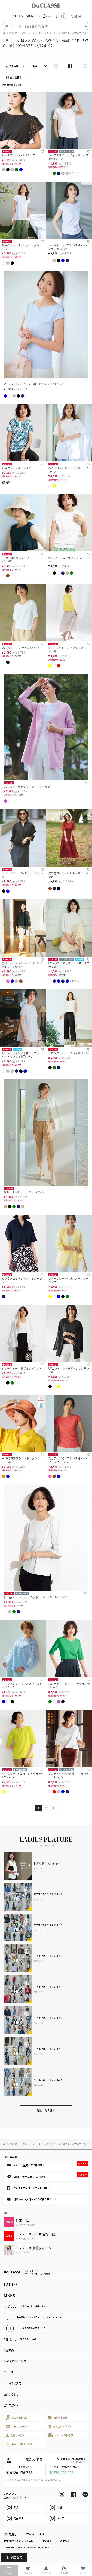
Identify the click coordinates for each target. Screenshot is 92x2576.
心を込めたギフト (60, 2426)
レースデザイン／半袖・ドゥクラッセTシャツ (68, 157)
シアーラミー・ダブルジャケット (22, 1368)
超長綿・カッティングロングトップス (22, 247)
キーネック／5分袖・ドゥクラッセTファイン (23, 1775)
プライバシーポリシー (36, 2534)
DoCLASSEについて (15, 2361)
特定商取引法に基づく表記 (19, 2541)
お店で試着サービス (19, 2444)
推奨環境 (47, 2541)
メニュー (9, 2570)
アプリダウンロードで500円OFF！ (29, 2188)
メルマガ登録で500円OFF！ (47, 2164)
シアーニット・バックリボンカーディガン (68, 649)
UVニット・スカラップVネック (20, 648)
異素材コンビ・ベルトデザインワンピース (68, 874)
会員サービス (15, 2435)
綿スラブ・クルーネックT (17, 468)
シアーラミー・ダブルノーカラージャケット (68, 1280)
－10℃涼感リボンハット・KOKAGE (18, 559)
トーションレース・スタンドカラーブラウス (22, 1685)
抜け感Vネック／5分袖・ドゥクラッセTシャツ (68, 1775)
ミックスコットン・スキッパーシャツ (22, 1280)
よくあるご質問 (12, 2383)
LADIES (17, 16)
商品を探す (15, 2557)
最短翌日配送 (57, 2417)
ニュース (9, 2372)
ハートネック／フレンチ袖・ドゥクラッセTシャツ (68, 247)
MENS (30, 16)
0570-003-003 (62, 2473)
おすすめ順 (12, 66)
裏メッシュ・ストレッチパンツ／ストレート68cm (22, 965)
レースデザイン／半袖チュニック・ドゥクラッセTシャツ (20, 1055)
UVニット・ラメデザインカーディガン (27, 786)
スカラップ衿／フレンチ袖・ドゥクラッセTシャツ (68, 1460)
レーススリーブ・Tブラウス (18, 155)
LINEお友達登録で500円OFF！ (47, 2175)
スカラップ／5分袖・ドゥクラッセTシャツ (69, 1685)
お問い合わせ (11, 2394)
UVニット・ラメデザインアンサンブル (68, 1370)
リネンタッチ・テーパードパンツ (24, 1192)
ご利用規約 (10, 2534)
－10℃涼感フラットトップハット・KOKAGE (21, 1460)
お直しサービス (17, 2426)
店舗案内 (9, 2350)
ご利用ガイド (11, 2405)
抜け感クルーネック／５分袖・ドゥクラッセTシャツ (35, 1597)
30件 (34, 66)
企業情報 (65, 2541)
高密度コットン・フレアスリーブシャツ (68, 469)
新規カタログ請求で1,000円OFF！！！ (32, 2199)
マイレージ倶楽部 (60, 2435)
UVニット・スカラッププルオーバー (68, 559)
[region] (46, 16)
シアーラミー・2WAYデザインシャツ (23, 874)
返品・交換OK (16, 2417)
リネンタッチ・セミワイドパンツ (68, 1053)
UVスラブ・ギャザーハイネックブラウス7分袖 (68, 965)
